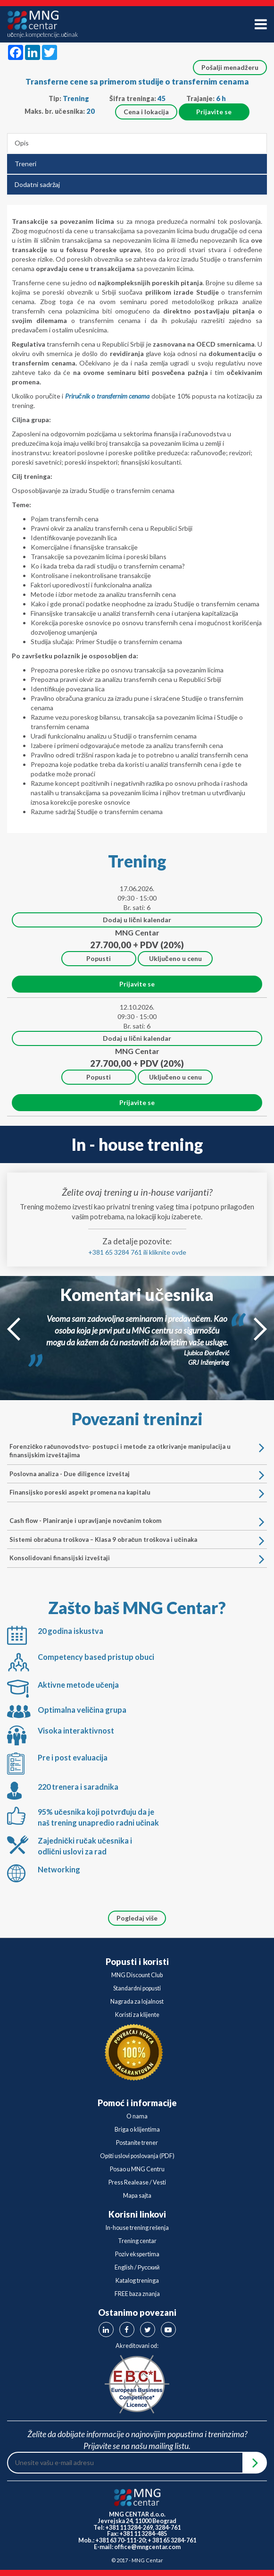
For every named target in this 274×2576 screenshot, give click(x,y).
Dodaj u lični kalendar (137, 920)
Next (260, 1329)
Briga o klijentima (137, 2129)
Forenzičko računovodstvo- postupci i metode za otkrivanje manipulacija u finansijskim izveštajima (133, 1450)
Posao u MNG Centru (137, 2169)
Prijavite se (214, 112)
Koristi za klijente (137, 2014)
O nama (137, 2116)
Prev (13, 1329)
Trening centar (137, 2240)
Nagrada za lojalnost (137, 2001)
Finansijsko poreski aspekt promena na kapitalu (133, 1492)
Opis (22, 143)
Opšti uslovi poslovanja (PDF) (137, 2155)
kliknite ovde (167, 1252)
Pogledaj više (137, 1918)
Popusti (98, 958)
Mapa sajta (137, 2195)
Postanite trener (137, 2142)
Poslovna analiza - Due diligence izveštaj (133, 1474)
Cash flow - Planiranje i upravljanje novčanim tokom (133, 1520)
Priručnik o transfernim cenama (107, 396)
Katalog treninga (137, 2280)
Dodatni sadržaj (37, 184)
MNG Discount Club (137, 1975)
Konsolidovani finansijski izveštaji (133, 1558)
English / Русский (137, 2267)
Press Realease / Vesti (137, 2182)
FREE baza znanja (137, 2293)
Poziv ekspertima (137, 2254)
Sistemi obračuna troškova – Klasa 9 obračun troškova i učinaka (133, 1539)
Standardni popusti (137, 1988)
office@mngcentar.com (147, 2546)
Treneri (25, 164)
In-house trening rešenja (137, 2227)
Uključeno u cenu (175, 958)
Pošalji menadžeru (229, 67)
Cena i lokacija (146, 112)
